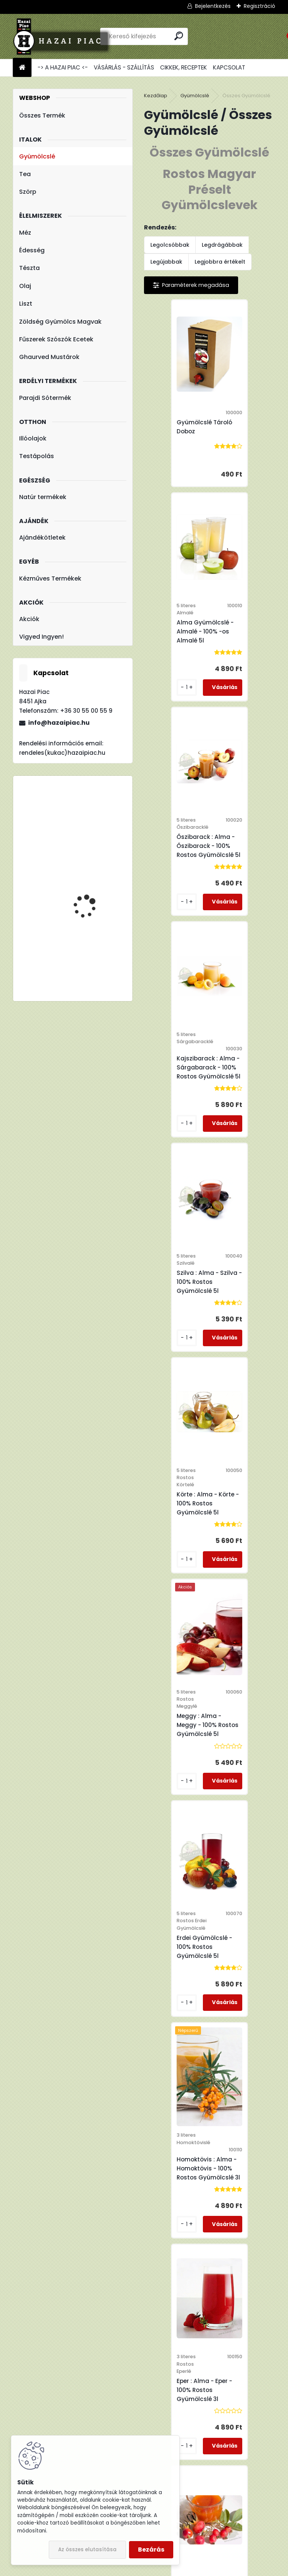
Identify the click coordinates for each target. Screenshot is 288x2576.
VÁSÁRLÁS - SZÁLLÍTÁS (124, 67)
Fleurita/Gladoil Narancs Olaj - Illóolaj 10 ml (95, 938)
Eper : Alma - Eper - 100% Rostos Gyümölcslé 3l (245, 1339)
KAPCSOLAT (229, 67)
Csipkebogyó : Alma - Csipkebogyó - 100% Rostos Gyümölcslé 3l (184, 1569)
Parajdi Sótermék (45, 398)
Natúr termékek (42, 497)
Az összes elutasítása (87, 2549)
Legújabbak (166, 261)
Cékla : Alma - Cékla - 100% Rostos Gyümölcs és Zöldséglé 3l (249, 1565)
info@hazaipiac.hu (59, 722)
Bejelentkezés (213, 6)
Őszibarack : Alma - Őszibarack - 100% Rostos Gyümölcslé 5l (184, 660)
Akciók (29, 619)
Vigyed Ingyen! (41, 636)
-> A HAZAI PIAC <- (63, 67)
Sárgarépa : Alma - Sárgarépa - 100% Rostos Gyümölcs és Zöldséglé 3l (182, 1803)
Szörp (27, 191)
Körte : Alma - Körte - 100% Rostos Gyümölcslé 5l (249, 882)
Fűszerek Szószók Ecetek (56, 339)
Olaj (25, 286)
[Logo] (64, 36)
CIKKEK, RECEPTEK (183, 67)
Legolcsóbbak (169, 245)
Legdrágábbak (222, 245)
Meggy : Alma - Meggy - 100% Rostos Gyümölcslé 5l (183, 1111)
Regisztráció (259, 6)
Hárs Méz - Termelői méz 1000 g (95, 879)
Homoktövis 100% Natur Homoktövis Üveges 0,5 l (211, 2044)
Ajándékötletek (42, 537)
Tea (25, 174)
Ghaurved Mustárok (49, 357)
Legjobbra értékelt (220, 261)
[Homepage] (22, 67)
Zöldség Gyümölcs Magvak (60, 321)
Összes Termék (42, 115)
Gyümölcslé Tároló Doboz (180, 437)
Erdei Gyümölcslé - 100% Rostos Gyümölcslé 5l (245, 1118)
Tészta (29, 268)
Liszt (25, 303)
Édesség (32, 250)
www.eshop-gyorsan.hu (160, 2567)
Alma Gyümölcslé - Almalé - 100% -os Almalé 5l (246, 438)
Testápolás (36, 456)
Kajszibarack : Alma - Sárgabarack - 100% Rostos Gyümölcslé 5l (249, 660)
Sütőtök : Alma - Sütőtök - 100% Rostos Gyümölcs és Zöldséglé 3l (248, 1803)
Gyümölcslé (37, 156)
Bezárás (151, 2549)
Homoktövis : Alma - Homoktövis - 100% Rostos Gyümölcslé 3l (184, 1339)
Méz (25, 232)
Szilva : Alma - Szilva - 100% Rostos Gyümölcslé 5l (182, 878)
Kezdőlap (155, 95)
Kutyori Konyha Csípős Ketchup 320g (92, 814)
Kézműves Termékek (50, 578)
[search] (178, 36)
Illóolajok (32, 438)
